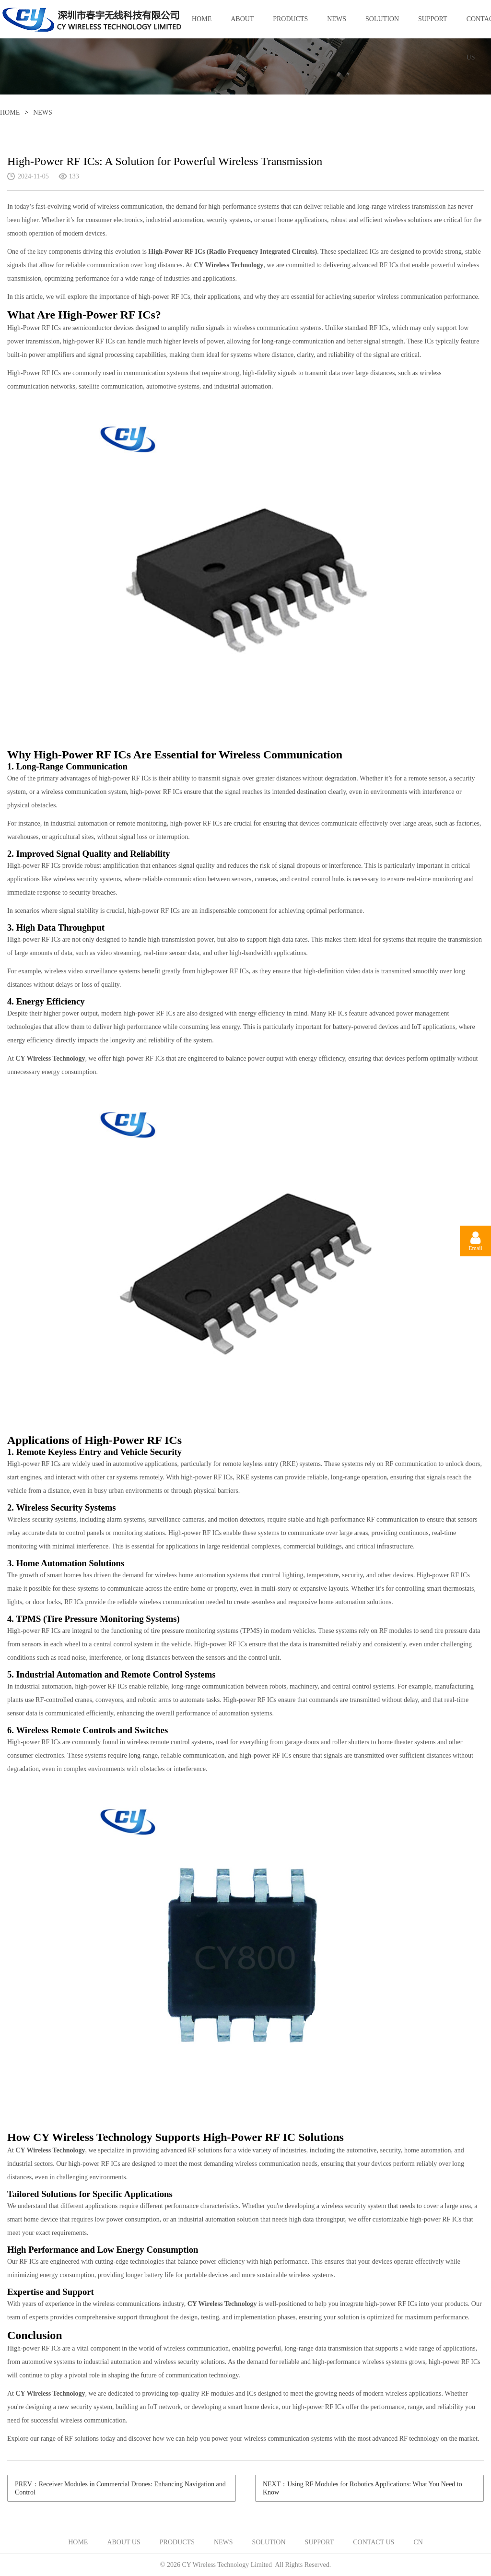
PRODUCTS (290, 19)
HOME (201, 19)
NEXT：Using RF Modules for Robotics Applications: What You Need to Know (362, 2488)
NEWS (336, 19)
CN (417, 2542)
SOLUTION (382, 19)
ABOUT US (242, 26)
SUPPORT (432, 19)
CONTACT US (373, 2542)
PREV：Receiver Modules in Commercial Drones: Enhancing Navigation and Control (120, 2488)
